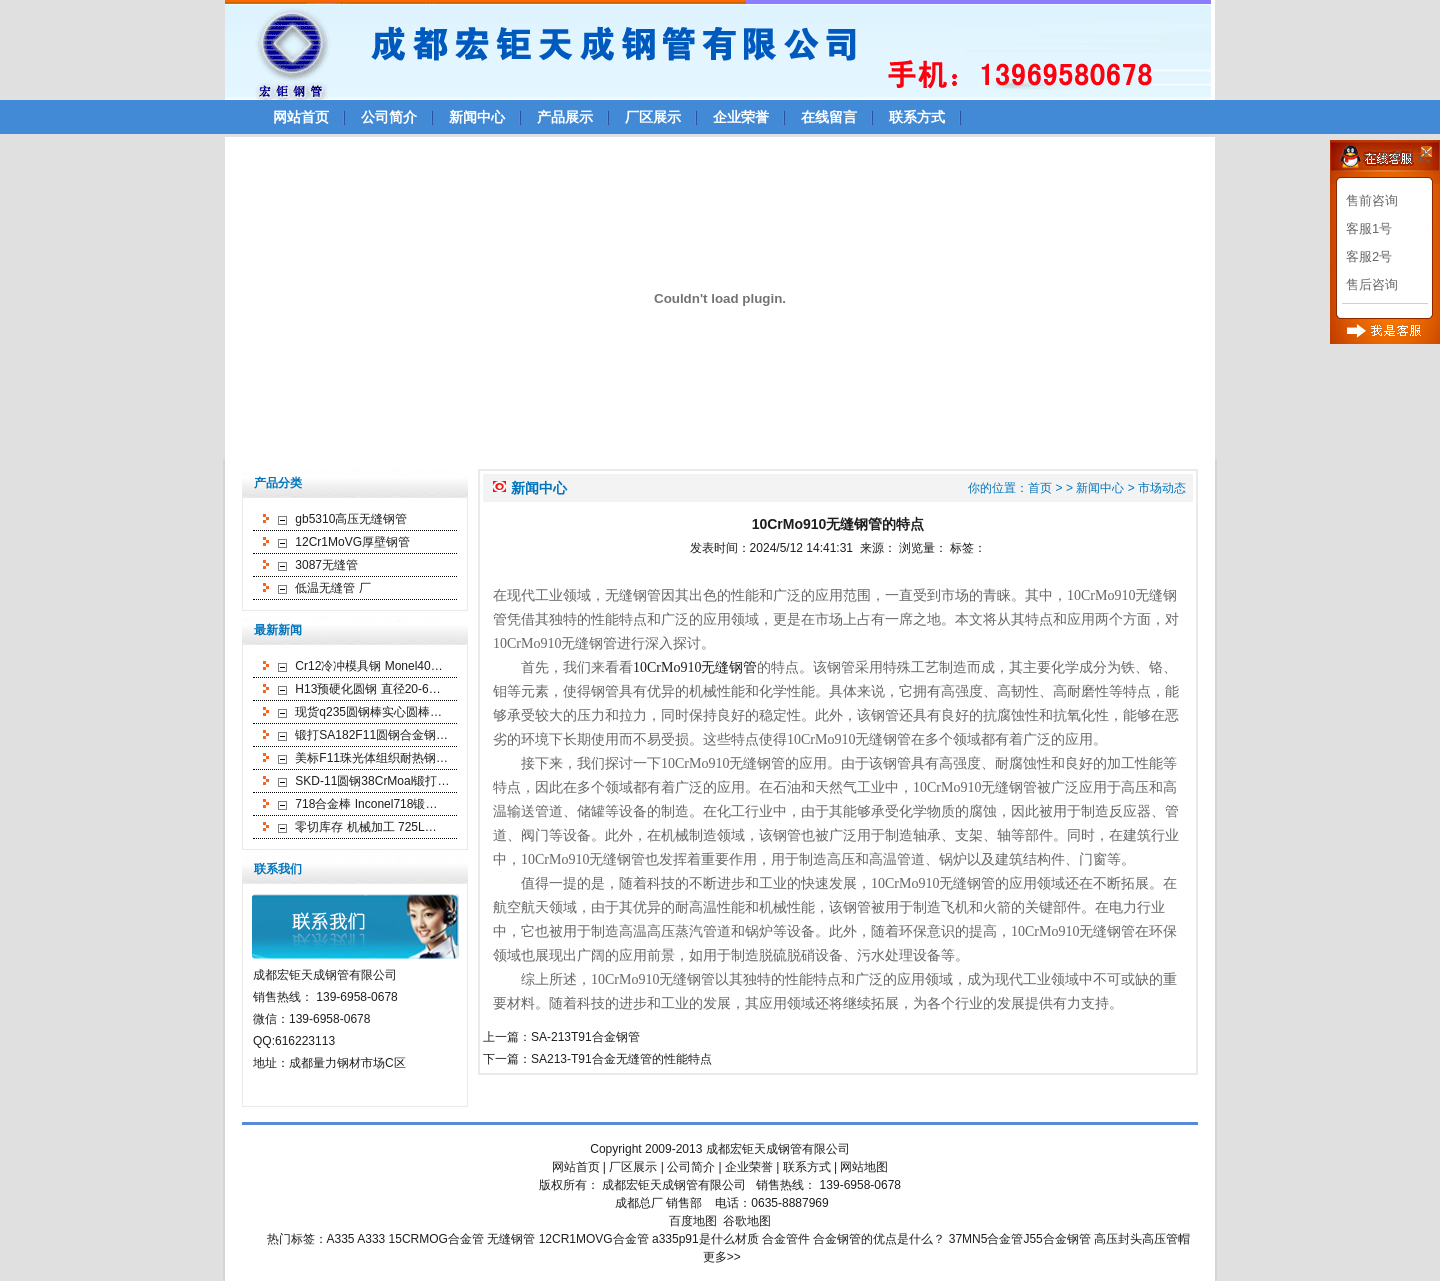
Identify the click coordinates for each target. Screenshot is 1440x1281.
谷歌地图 (747, 1221)
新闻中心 (477, 117)
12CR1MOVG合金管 (594, 1239)
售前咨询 (1372, 200)
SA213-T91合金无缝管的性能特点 (621, 1059)
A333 (371, 1239)
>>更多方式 (1396, 156)
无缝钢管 (511, 1239)
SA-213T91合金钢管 (585, 1037)
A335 (341, 1239)
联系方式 (917, 117)
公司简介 (389, 117)
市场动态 (1162, 488)
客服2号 (1369, 256)
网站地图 (864, 1167)
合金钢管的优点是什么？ (879, 1239)
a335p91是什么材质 (705, 1239)
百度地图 (693, 1221)
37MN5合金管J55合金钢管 (1020, 1239)
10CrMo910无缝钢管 (695, 667)
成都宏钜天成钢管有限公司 (778, 1149)
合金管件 (786, 1239)
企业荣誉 (741, 117)
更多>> (722, 1257)
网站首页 (301, 117)
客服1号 (1369, 228)
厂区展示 (653, 117)
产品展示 (565, 117)
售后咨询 (1372, 284)
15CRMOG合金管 (436, 1239)
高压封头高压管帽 (1142, 1239)
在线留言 (829, 117)
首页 (1040, 488)
